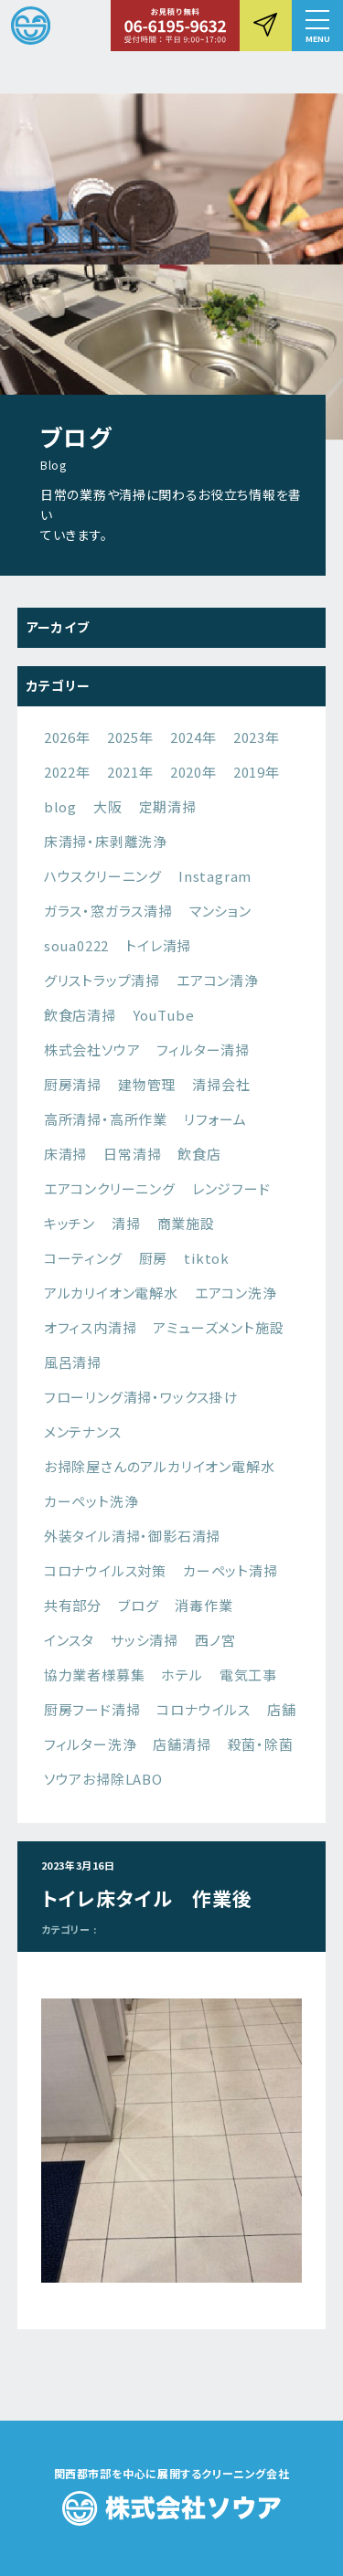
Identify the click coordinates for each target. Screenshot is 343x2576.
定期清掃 (168, 806)
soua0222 (76, 945)
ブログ (138, 1605)
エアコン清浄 (218, 980)
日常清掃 (132, 1153)
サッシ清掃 (144, 1639)
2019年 (256, 771)
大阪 (108, 806)
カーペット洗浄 (91, 1501)
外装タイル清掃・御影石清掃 (132, 1535)
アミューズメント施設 (218, 1327)
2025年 (130, 737)
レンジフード (231, 1188)
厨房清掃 (73, 1084)
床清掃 (65, 1153)
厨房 (153, 1257)
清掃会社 (221, 1084)
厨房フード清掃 (92, 1709)
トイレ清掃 (158, 945)
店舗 (281, 1709)
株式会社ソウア (92, 1049)
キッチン (69, 1223)
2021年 (130, 771)
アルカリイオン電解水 (111, 1292)
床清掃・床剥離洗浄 (105, 841)
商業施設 (186, 1223)
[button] (317, 25)
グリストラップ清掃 (102, 980)
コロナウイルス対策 (105, 1570)
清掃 (126, 1223)
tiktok (207, 1257)
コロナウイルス (203, 1709)
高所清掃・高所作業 (105, 1119)
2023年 (256, 737)
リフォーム (215, 1119)
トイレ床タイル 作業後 (147, 1898)
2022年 (67, 771)
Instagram (215, 875)
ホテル (181, 1674)
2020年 (193, 771)
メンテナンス (83, 1431)
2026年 (67, 737)
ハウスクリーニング (103, 875)
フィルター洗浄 (90, 1744)
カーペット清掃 (230, 1570)
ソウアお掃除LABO (103, 1778)
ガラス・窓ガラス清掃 (108, 910)
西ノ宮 (215, 1639)
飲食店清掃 (80, 1014)
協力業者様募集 (94, 1674)
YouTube (164, 1014)
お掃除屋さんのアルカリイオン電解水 (159, 1466)
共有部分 (73, 1605)
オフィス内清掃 (90, 1327)
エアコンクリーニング (110, 1188)
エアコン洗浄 (236, 1292)
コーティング (83, 1257)
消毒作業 (203, 1605)
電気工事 (248, 1674)
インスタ (69, 1639)
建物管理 (147, 1084)
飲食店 (198, 1153)
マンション (220, 910)
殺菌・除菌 (261, 1744)
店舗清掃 (181, 1744)
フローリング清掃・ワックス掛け (141, 1396)
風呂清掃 (73, 1362)
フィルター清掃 (203, 1049)
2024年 (193, 737)
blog (60, 806)
